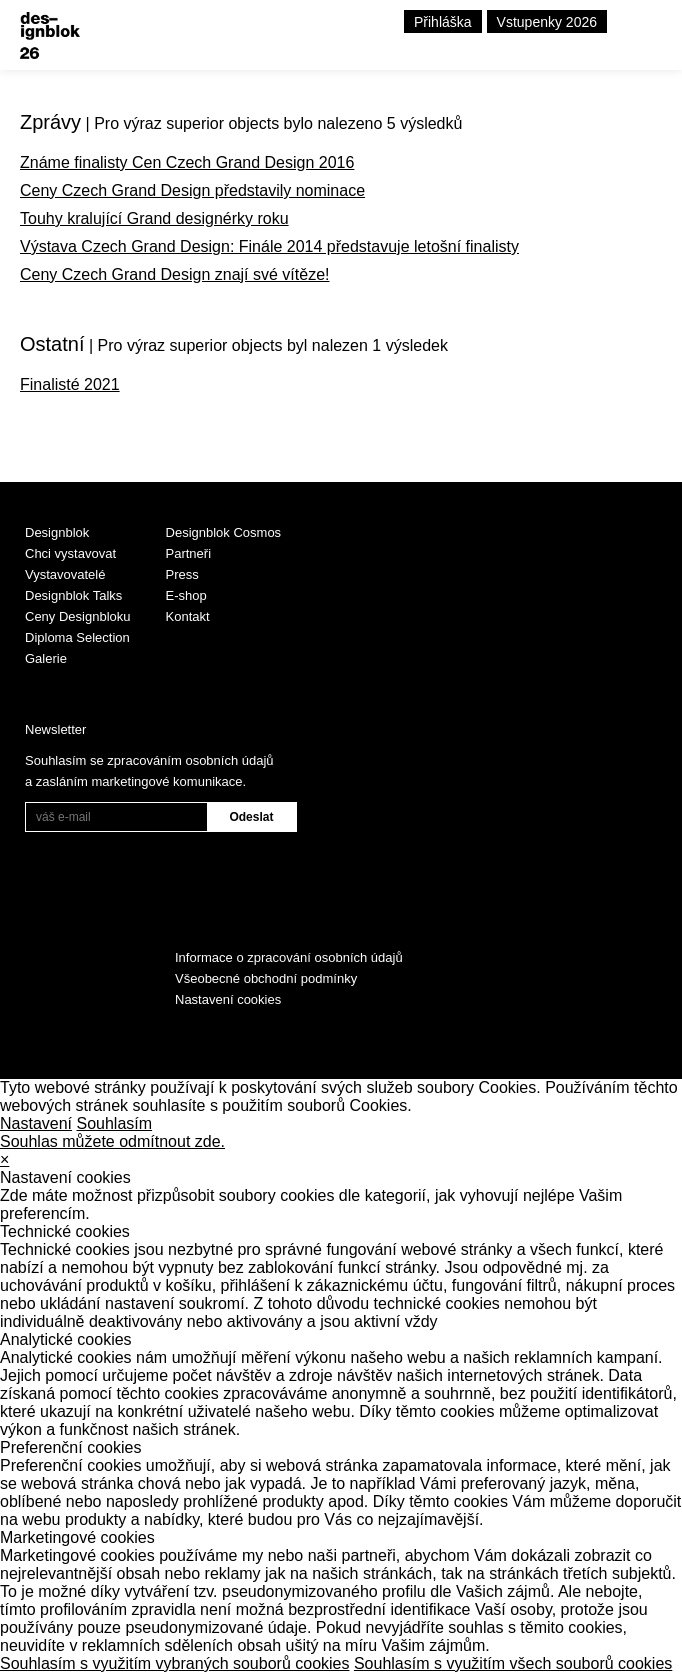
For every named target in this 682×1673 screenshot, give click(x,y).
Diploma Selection (77, 637)
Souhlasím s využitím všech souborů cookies (513, 1663)
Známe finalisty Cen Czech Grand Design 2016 (187, 162)
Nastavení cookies (228, 999)
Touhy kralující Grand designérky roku (154, 218)
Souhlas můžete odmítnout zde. (112, 1141)
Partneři (189, 553)
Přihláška (443, 22)
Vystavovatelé (65, 574)
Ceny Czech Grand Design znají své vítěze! (174, 274)
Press (182, 574)
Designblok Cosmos (224, 532)
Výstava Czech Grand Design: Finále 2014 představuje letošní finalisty (269, 246)
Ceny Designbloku (78, 616)
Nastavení (36, 1123)
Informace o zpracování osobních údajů (289, 957)
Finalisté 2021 (70, 384)
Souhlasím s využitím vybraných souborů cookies (174, 1663)
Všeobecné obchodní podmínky (266, 978)
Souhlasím (115, 1123)
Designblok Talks (73, 595)
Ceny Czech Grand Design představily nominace (192, 190)
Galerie (46, 658)
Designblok (57, 532)
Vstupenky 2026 (547, 22)
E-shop (186, 595)
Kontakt (188, 616)
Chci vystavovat (70, 553)
